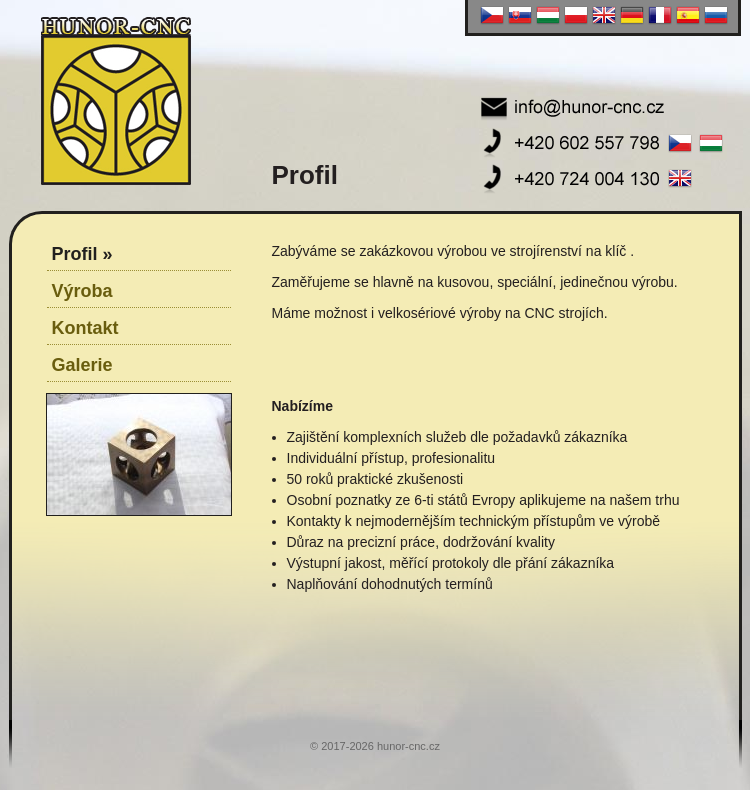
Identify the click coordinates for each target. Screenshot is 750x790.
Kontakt (85, 328)
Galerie (82, 365)
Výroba (82, 291)
